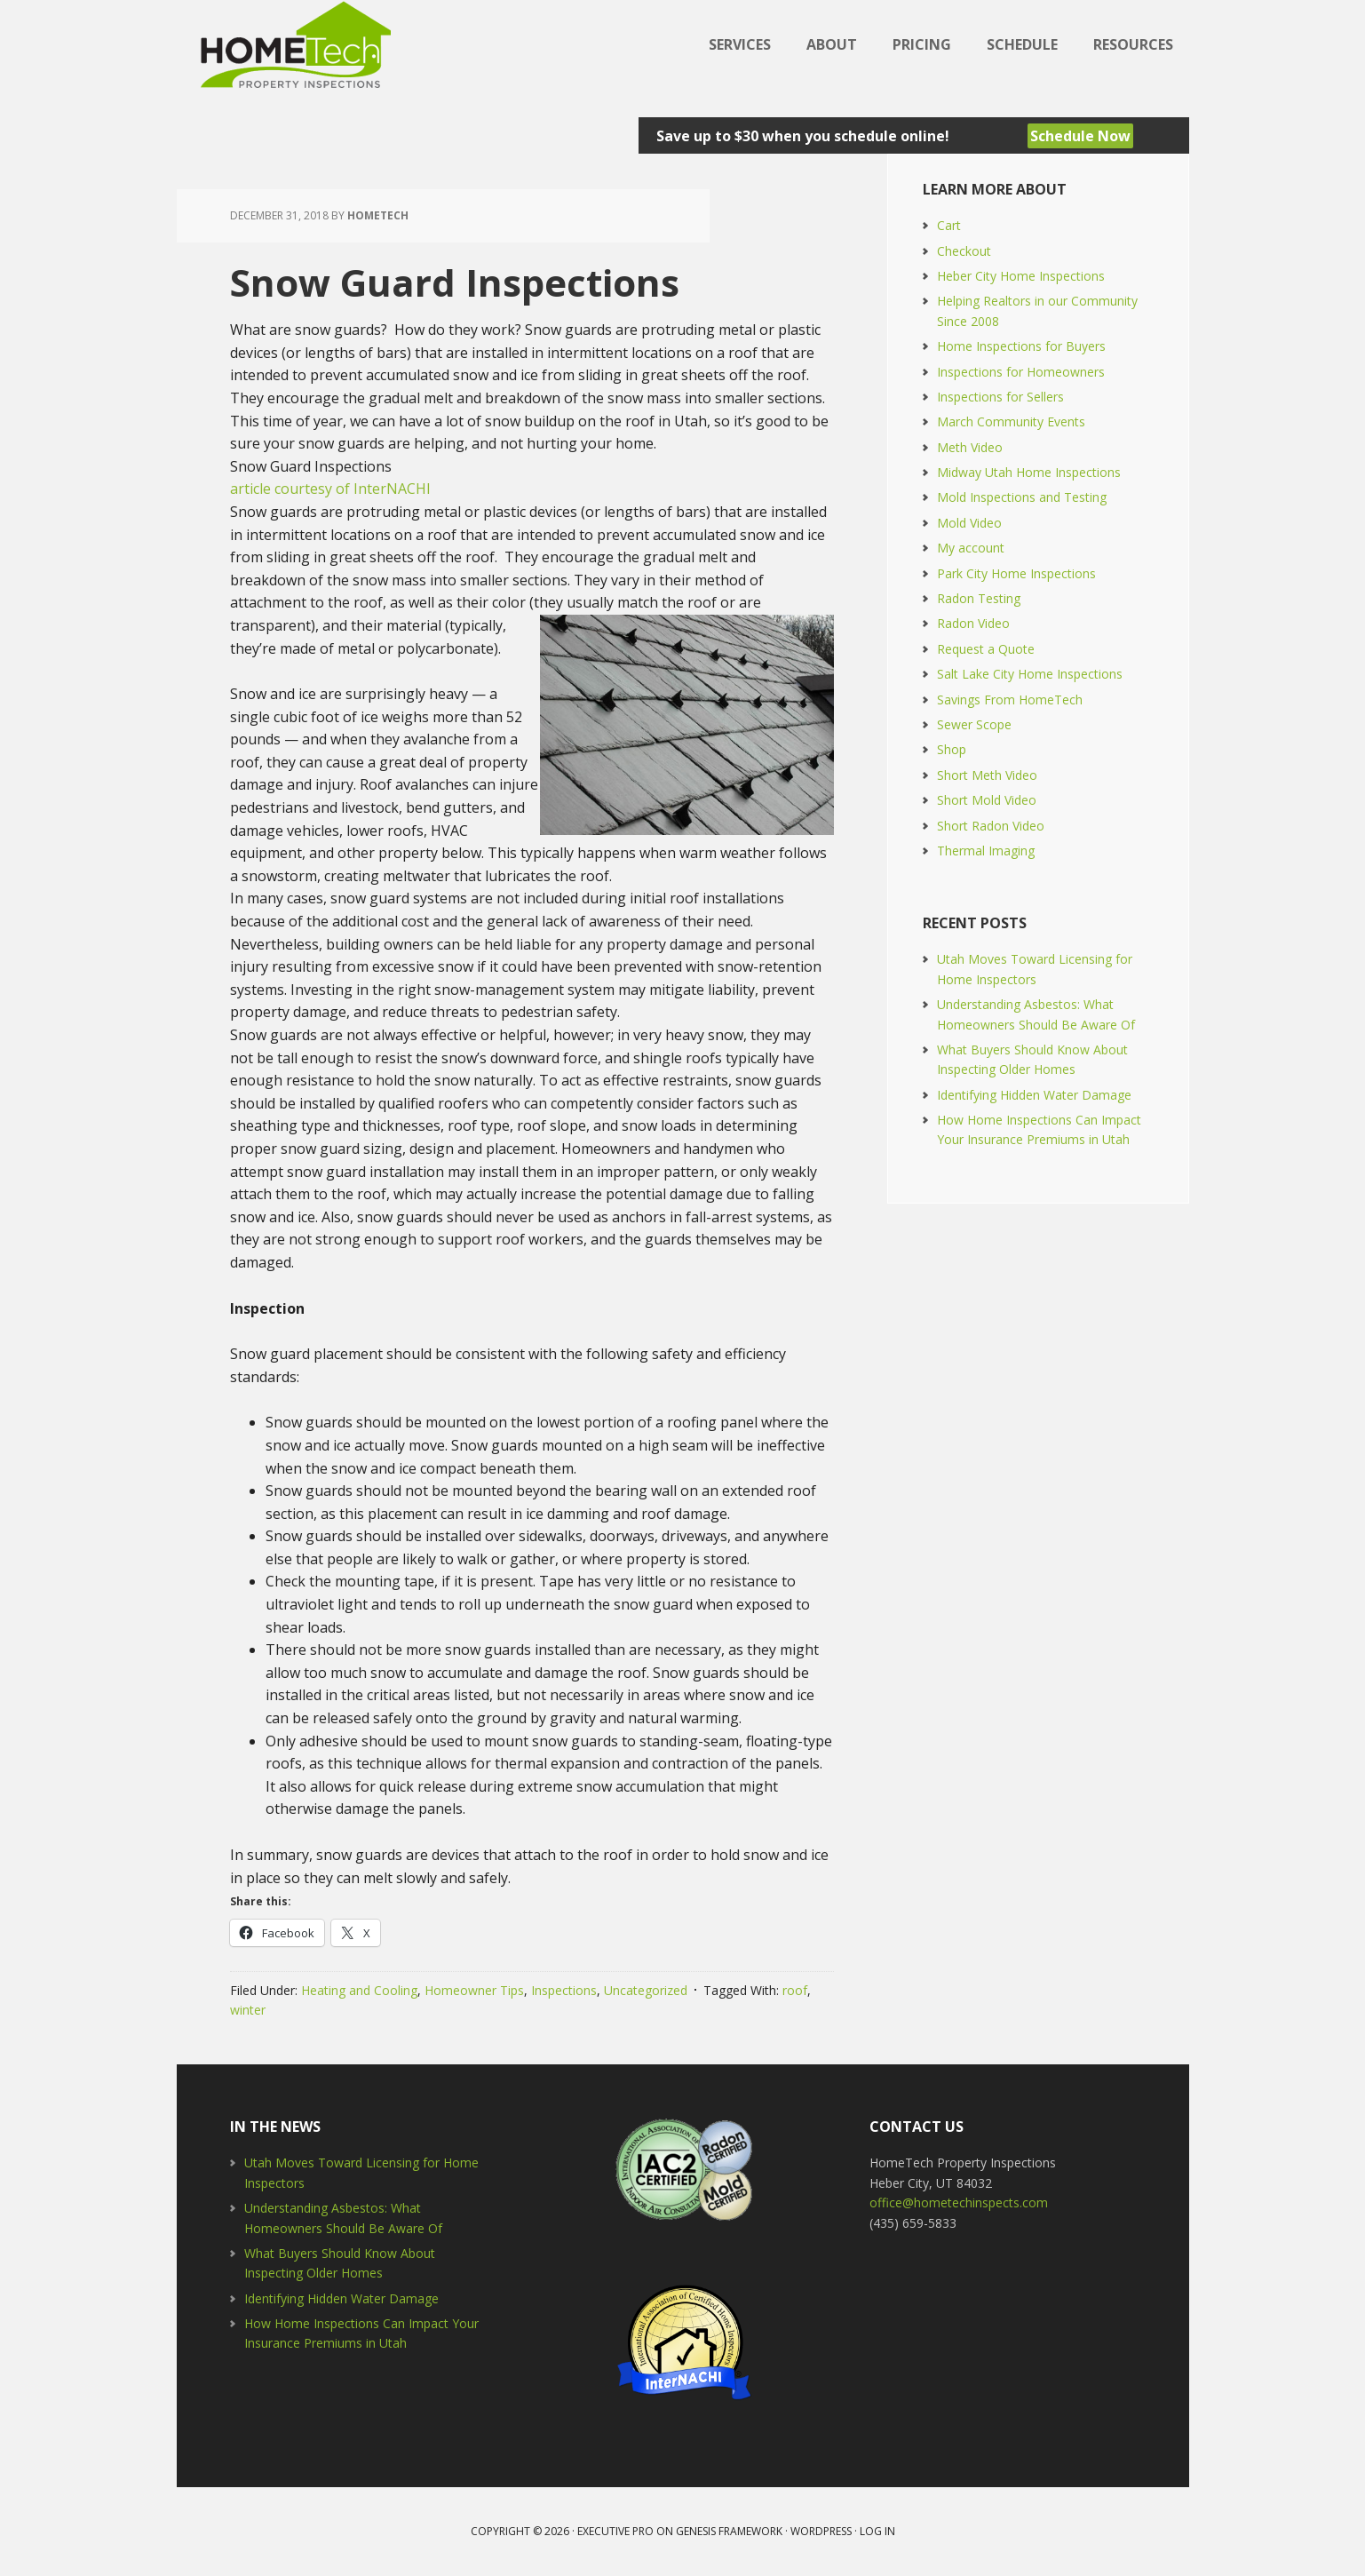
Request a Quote (986, 648)
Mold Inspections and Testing (1022, 497)
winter (248, 2009)
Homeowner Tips (474, 1990)
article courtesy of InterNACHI (330, 488)
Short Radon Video (990, 825)
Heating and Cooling (359, 1990)
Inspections (564, 1990)
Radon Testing (978, 598)
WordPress (821, 2531)
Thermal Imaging (986, 850)
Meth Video (970, 447)
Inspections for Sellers (1000, 396)
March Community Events (1011, 421)
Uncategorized (645, 1990)
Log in (877, 2531)
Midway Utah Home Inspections (1029, 472)
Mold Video (969, 522)
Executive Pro (615, 2531)
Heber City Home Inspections (1021, 275)
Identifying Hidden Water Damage (1034, 1094)
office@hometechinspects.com (958, 2202)
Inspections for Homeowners (1021, 371)
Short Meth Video (987, 775)
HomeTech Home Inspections (292, 44)
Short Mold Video (986, 799)
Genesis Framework (729, 2531)
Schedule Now (1080, 136)
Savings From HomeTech (1010, 699)
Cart (949, 225)
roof (794, 1990)
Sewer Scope (974, 724)
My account (970, 547)
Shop (951, 749)
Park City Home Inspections (1016, 573)
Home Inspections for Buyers (1021, 346)
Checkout (964, 250)
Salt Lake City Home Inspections (1030, 673)
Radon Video (973, 623)
